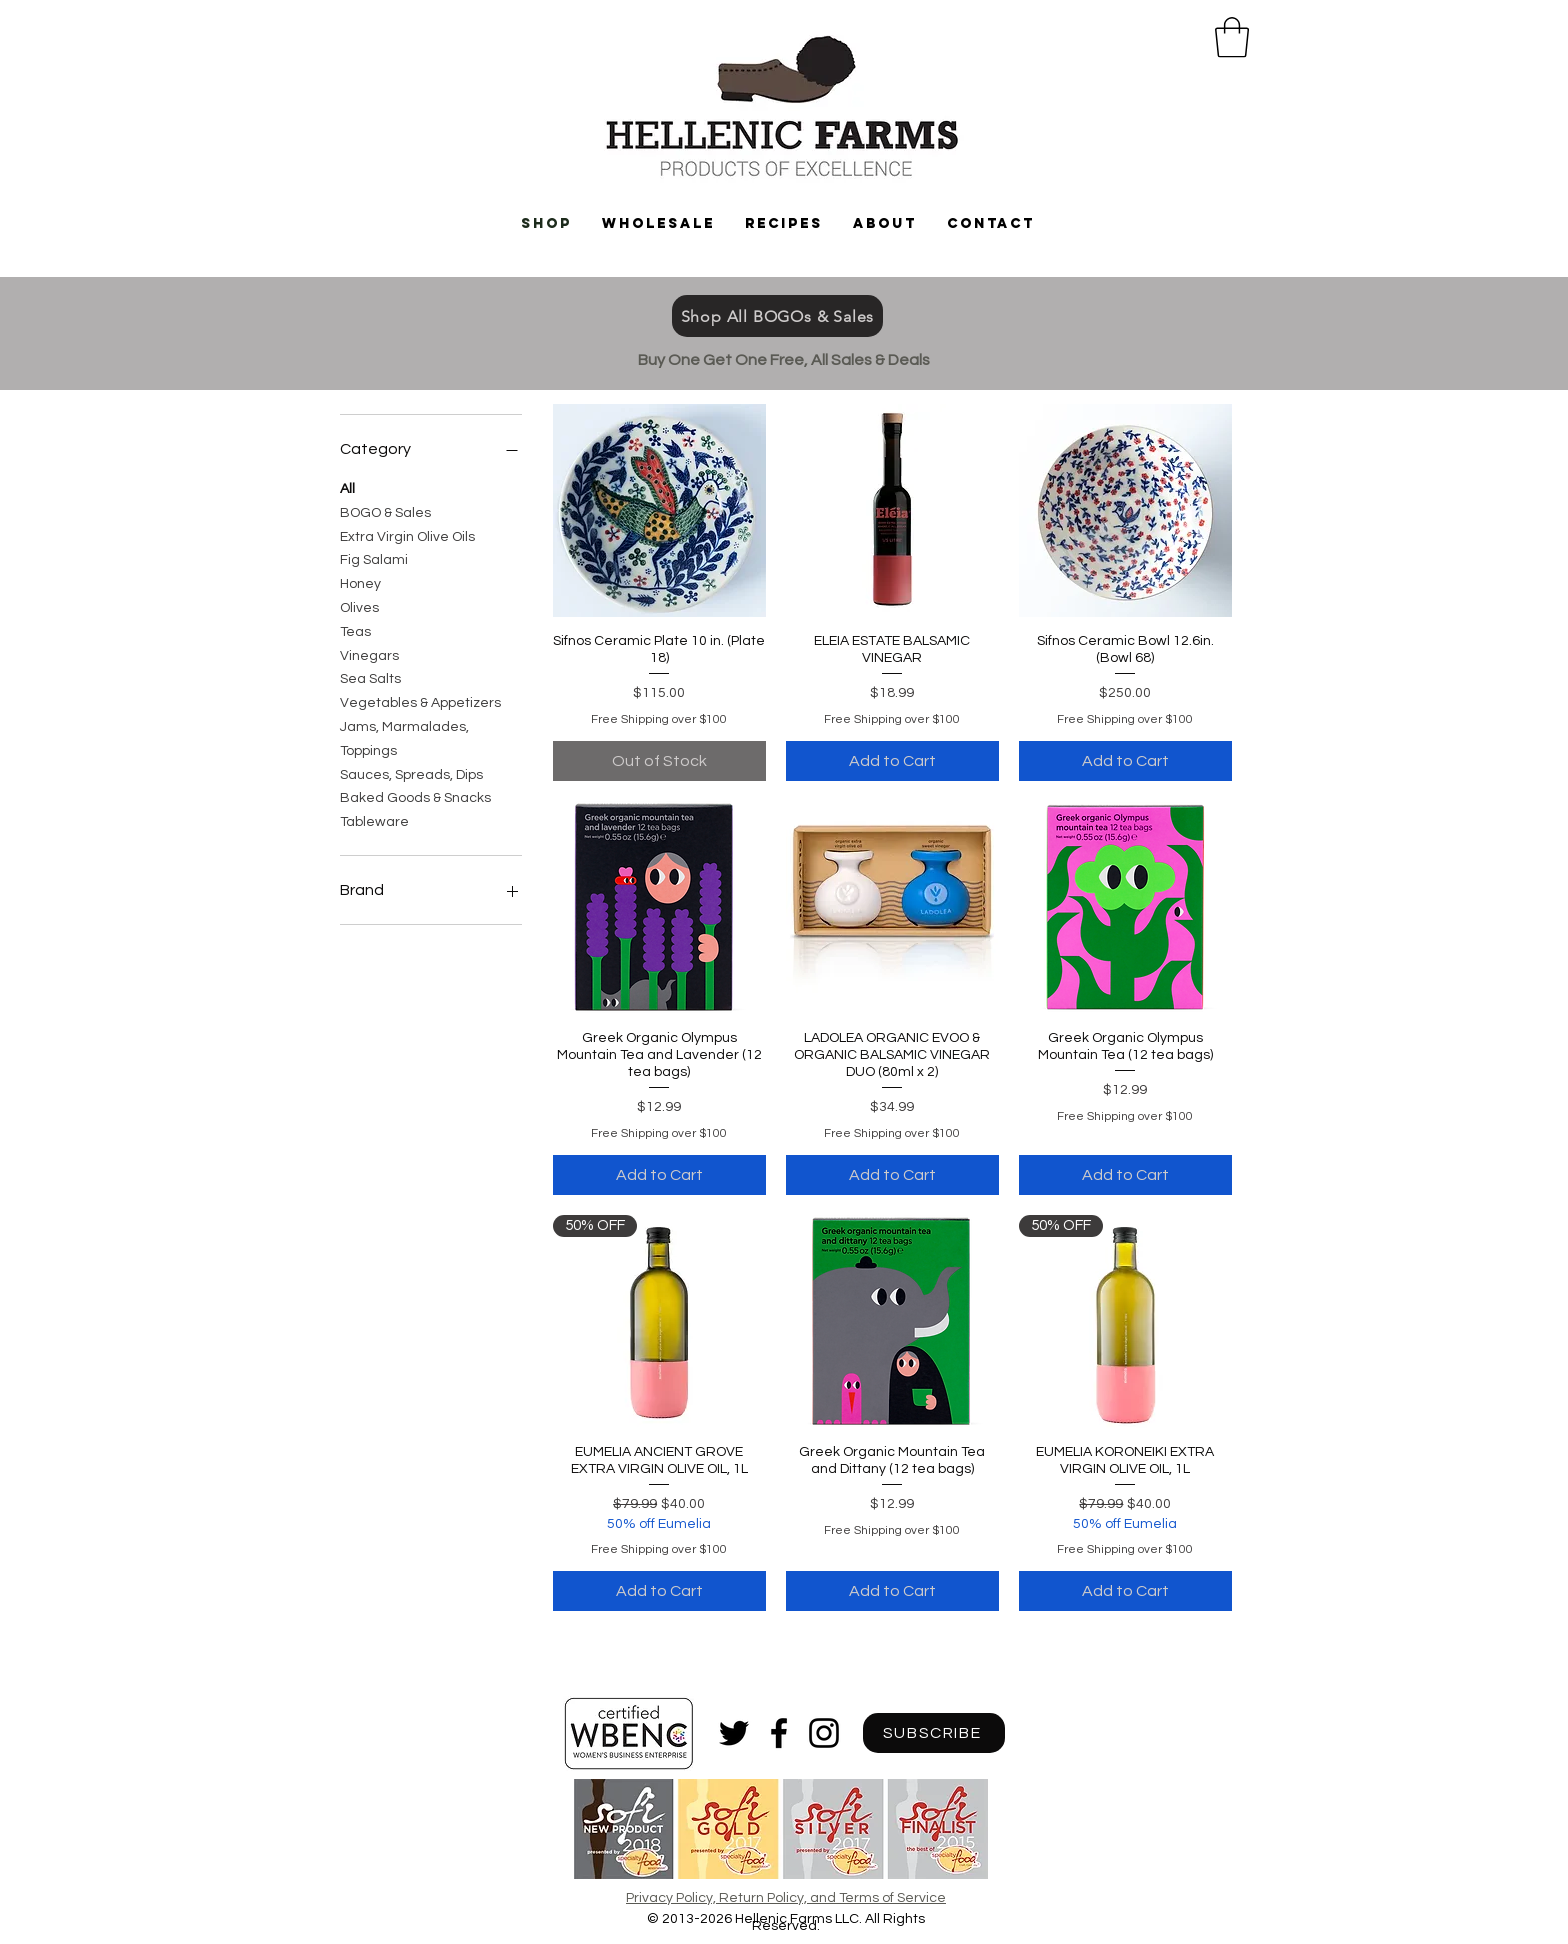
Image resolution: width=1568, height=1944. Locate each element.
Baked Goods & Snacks (415, 796)
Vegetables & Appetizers (420, 701)
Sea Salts (370, 677)
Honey (360, 582)
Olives (359, 606)
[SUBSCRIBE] (934, 1733)
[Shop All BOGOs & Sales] (777, 316)
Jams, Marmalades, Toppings (404, 737)
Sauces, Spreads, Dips (411, 773)
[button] (1232, 37)
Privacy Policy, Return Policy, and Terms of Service (786, 1898)
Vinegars (369, 654)
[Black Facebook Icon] (779, 1733)
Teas (355, 630)
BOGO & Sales (385, 511)
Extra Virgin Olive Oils (407, 535)
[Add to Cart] (892, 761)
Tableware (374, 820)
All (347, 487)
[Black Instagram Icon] (824, 1733)
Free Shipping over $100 (659, 719)
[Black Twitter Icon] (734, 1733)
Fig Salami (374, 558)
